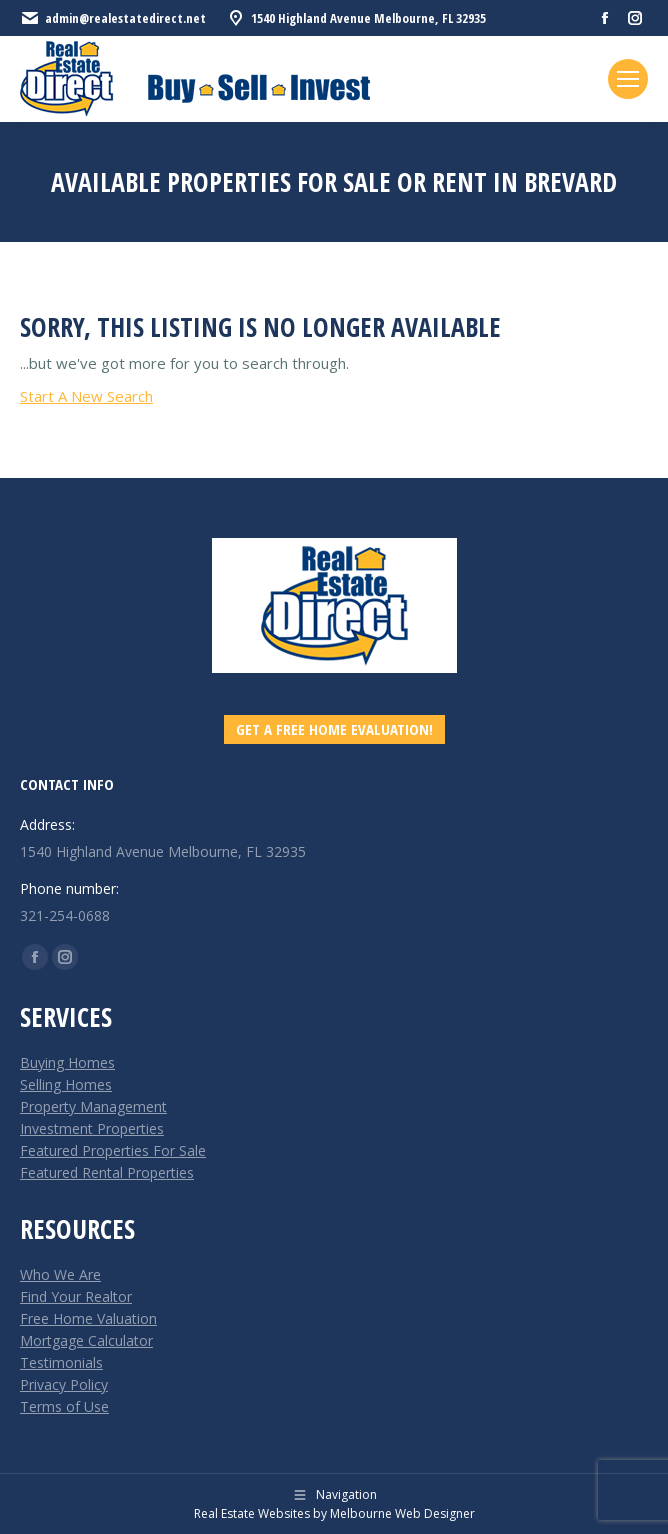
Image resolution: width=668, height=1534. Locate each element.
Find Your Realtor (76, 1296)
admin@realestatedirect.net (113, 18)
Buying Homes (67, 1062)
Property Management (93, 1106)
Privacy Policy (64, 1384)
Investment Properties (92, 1128)
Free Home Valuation (88, 1318)
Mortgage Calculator (86, 1340)
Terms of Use (64, 1406)
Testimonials (61, 1362)
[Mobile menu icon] (628, 79)
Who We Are (60, 1274)
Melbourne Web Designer (402, 1513)
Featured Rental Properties (107, 1172)
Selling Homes (66, 1084)
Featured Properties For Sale (113, 1150)
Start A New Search (86, 396)
